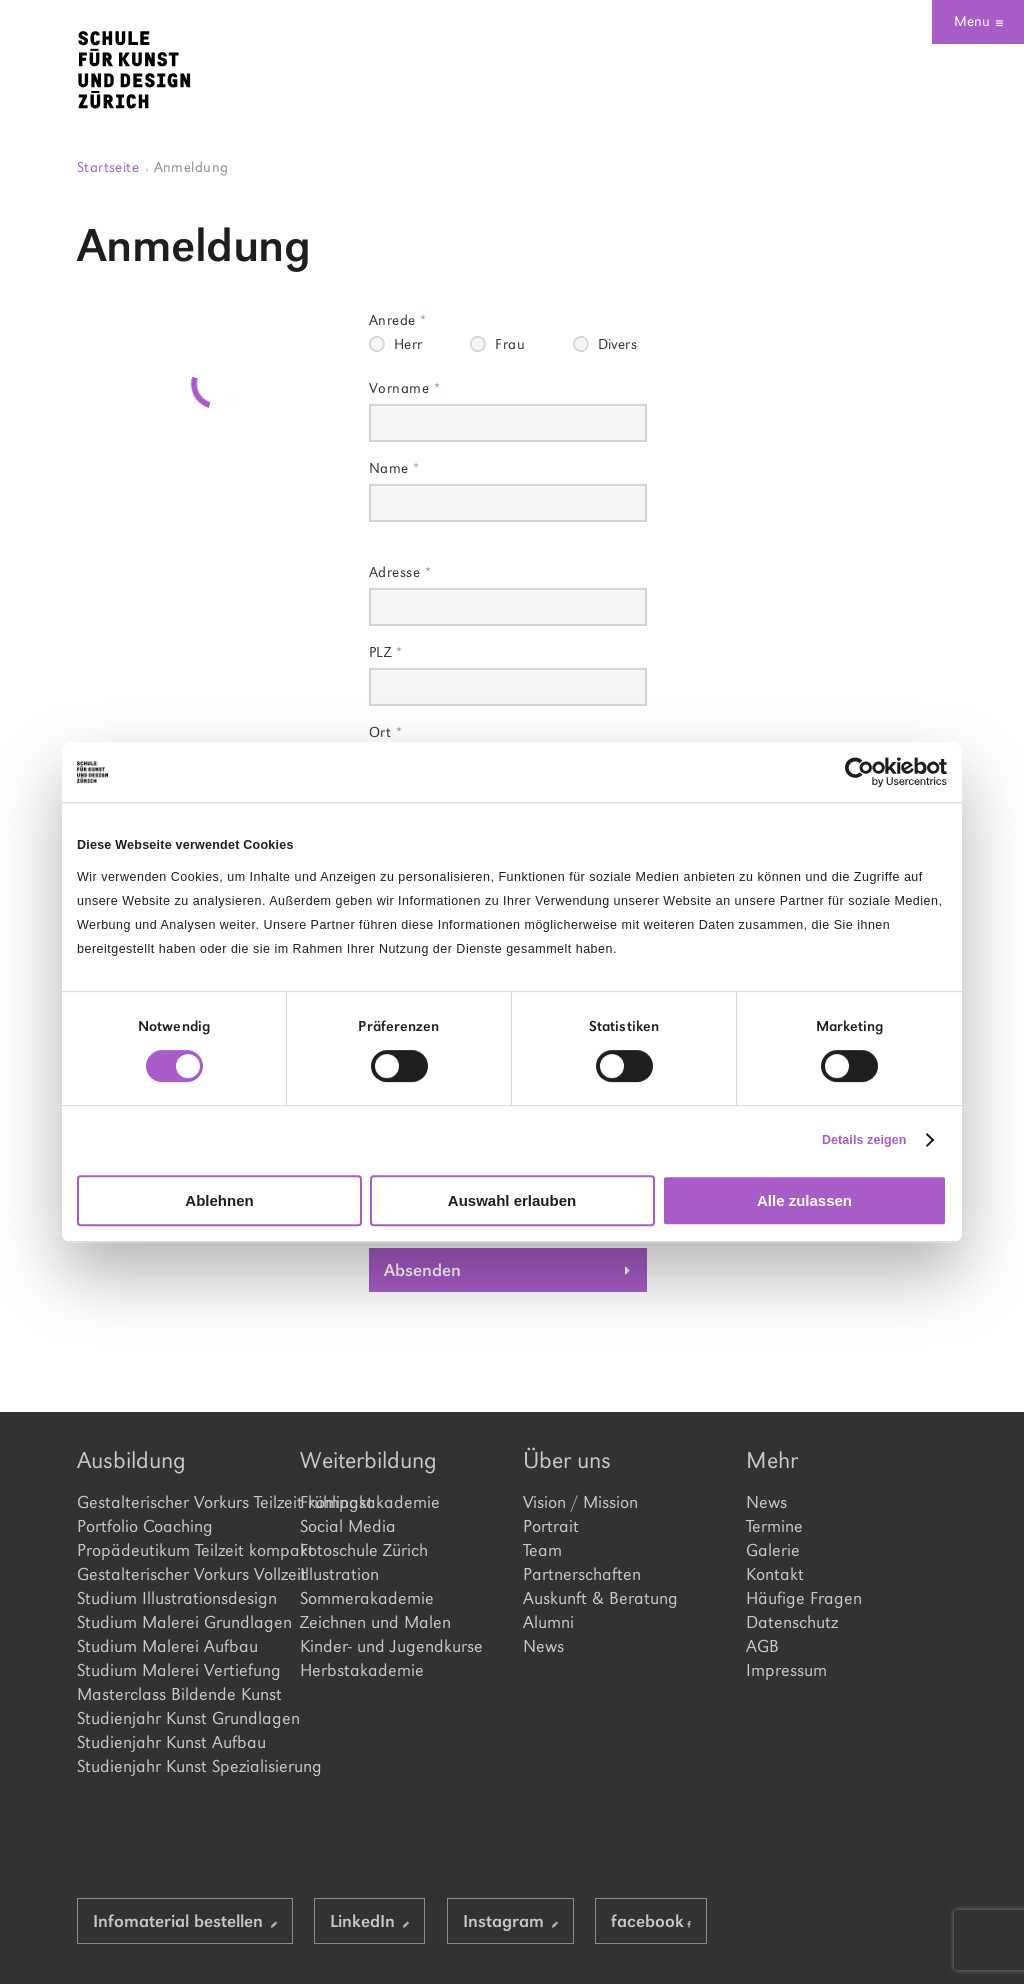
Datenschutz (792, 1622)
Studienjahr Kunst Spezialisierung (178, 1766)
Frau (510, 344)
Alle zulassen (804, 1200)
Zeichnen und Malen (375, 1622)
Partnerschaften (582, 1574)
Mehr (772, 1460)
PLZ (385, 651)
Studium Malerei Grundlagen (178, 1622)
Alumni (548, 1622)
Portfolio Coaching (145, 1526)
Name (394, 467)
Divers (618, 344)
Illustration (339, 1574)
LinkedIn (369, 1921)
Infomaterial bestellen (185, 1921)
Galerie (773, 1550)
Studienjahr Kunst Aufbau (171, 1742)
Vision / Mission (580, 1502)
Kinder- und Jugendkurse (391, 1646)
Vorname (404, 387)
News (543, 1646)
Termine (774, 1526)
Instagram (510, 1921)
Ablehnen (219, 1200)
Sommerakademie (367, 1598)
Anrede (398, 319)
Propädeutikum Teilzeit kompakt (178, 1550)
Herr (408, 344)
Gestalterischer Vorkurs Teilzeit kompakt (178, 1502)
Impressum (786, 1670)
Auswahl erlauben (512, 1200)
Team (542, 1550)
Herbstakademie (362, 1670)
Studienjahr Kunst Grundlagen (178, 1718)
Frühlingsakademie (370, 1502)
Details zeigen (864, 1140)
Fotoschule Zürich (364, 1550)
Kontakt (775, 1574)
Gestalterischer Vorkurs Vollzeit (178, 1574)
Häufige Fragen (804, 1598)
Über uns (567, 1460)
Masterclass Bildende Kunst (178, 1694)
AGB (762, 1646)
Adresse (400, 571)
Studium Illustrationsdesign (177, 1598)
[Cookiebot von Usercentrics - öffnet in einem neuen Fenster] (859, 772)
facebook (651, 1921)
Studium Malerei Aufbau (167, 1646)
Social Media (348, 1526)
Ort (385, 731)
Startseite (113, 166)
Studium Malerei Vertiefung (178, 1670)
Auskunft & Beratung (600, 1598)
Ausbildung (131, 1460)
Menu (978, 21)
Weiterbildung (368, 1460)
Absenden (422, 1270)
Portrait (551, 1526)
